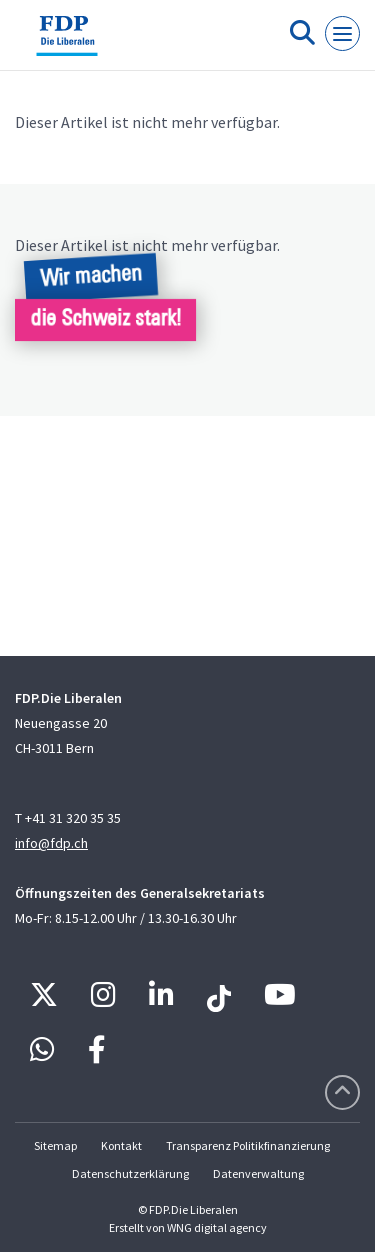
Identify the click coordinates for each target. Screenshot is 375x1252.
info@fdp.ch (51, 843)
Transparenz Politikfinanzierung (248, 1145)
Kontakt (121, 1145)
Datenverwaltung (258, 1173)
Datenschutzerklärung (130, 1173)
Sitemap (55, 1145)
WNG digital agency (217, 1227)
